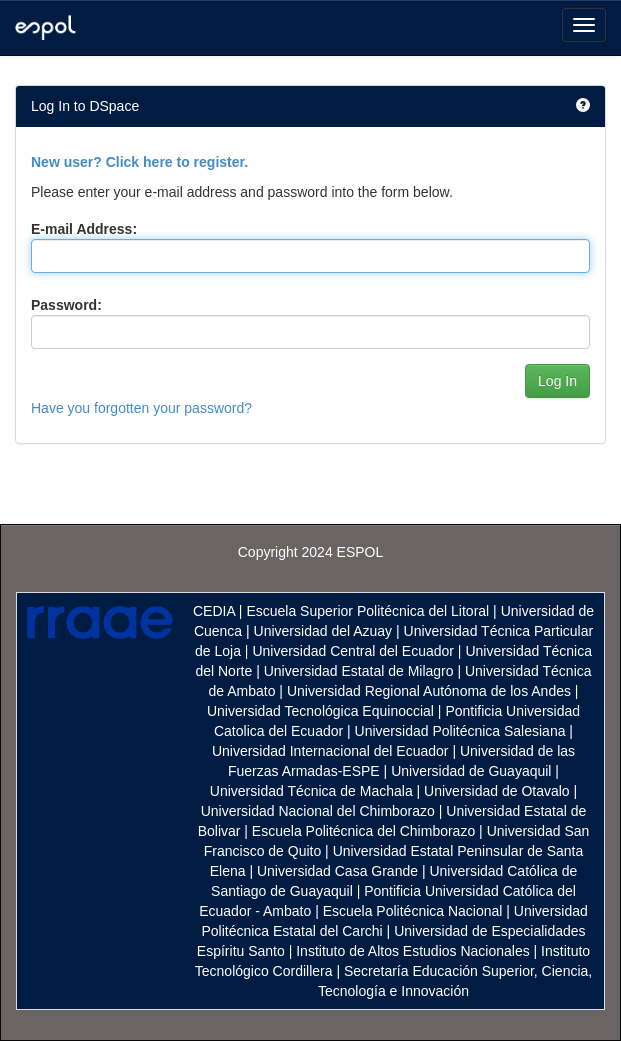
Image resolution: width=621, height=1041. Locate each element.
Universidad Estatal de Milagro (359, 671)
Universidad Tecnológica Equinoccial (320, 711)
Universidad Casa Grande (339, 871)
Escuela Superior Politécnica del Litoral (367, 611)
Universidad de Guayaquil (471, 771)
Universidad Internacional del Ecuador (330, 751)
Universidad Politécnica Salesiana (460, 731)
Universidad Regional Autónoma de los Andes (429, 691)
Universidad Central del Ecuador (353, 651)
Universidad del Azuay (323, 631)
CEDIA (214, 611)
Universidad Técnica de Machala (311, 791)
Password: (66, 305)
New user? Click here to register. (139, 162)
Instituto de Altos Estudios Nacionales (412, 951)
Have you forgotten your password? (141, 408)
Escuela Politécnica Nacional (413, 911)
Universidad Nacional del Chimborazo (318, 811)
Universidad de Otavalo (497, 791)
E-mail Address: (84, 229)
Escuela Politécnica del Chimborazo (363, 831)
